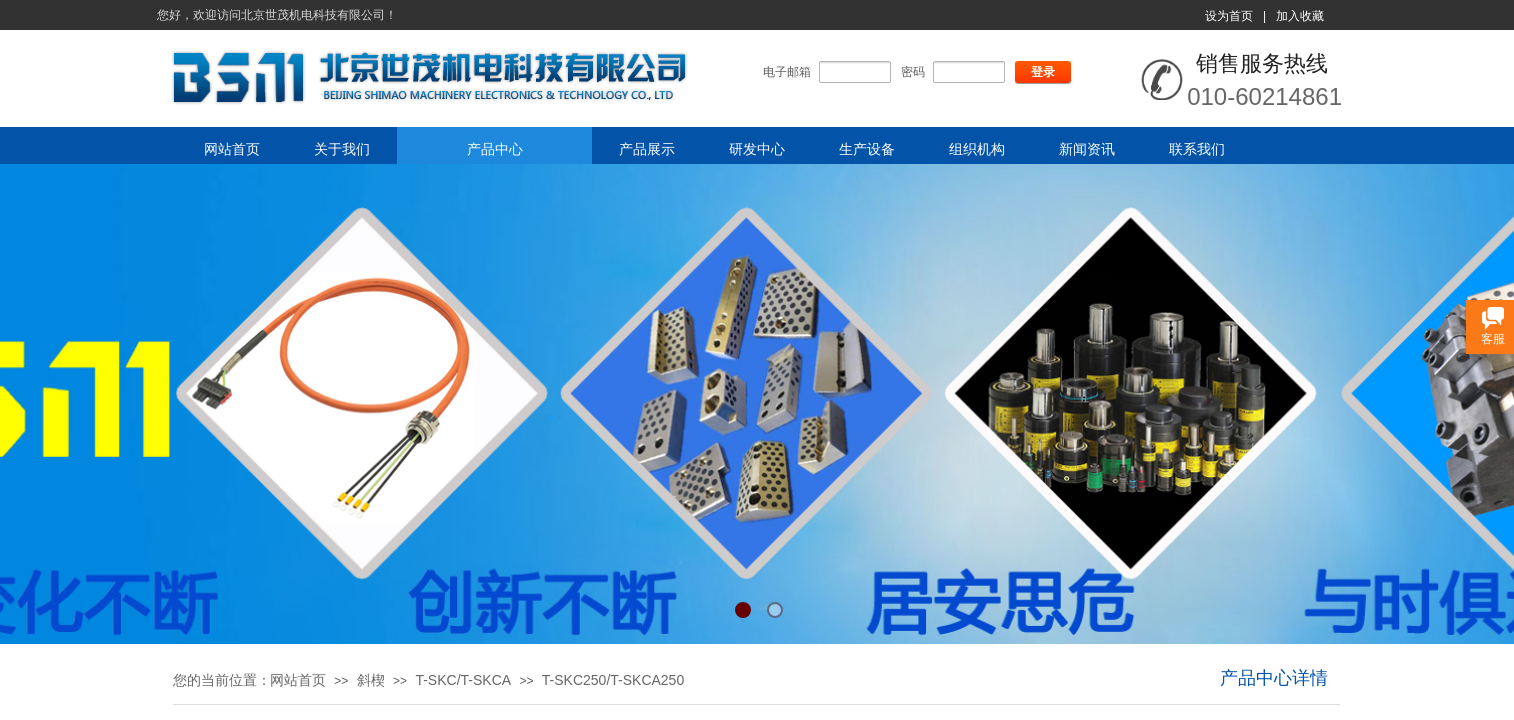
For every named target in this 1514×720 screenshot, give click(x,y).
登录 (1043, 72)
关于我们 (342, 149)
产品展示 (647, 149)
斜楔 (371, 680)
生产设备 (867, 149)
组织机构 (977, 149)
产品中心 (495, 149)
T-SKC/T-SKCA (463, 680)
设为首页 (1229, 16)
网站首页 (232, 149)
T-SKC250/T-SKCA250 (613, 680)
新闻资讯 (1087, 149)
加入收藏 (1300, 16)
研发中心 (757, 149)
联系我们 (1197, 149)
